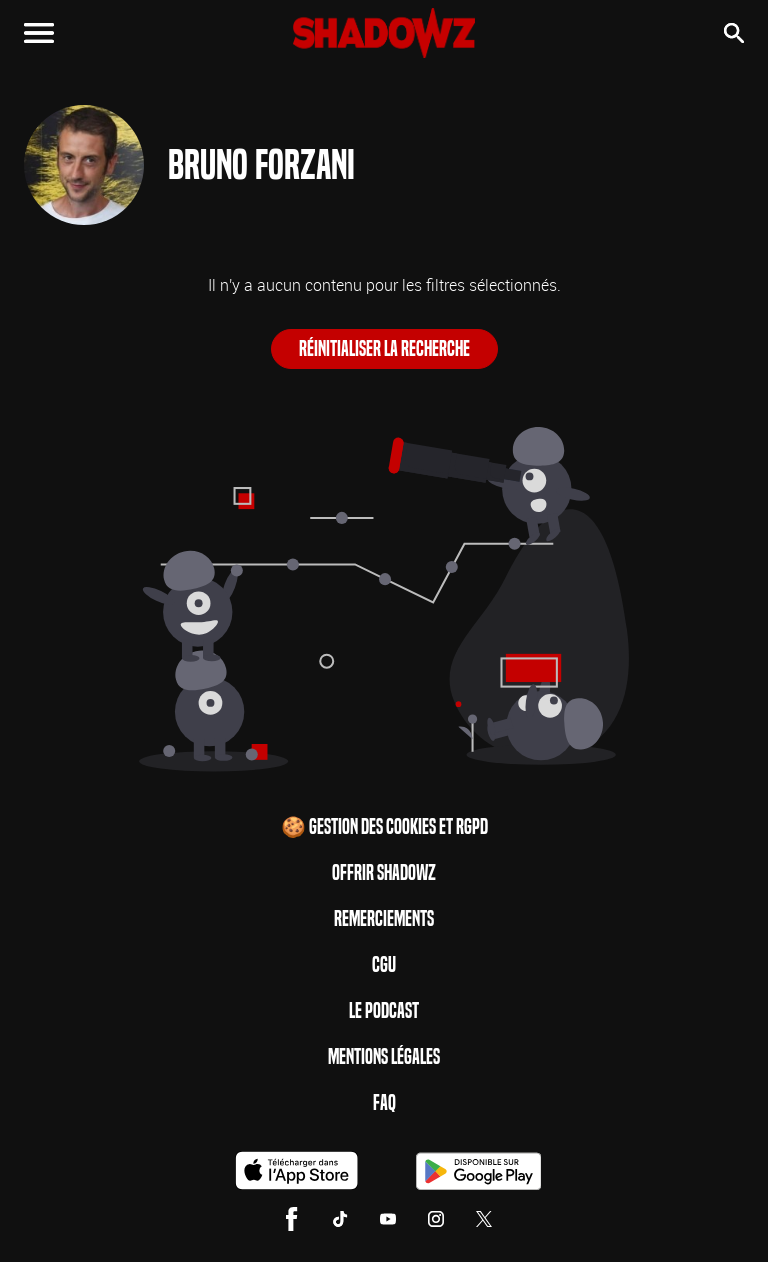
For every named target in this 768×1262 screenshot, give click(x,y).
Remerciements (384, 919)
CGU (384, 965)
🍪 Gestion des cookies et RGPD (384, 827)
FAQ (384, 1103)
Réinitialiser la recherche (384, 349)
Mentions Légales (384, 1057)
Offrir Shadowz (384, 873)
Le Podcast (384, 1011)
